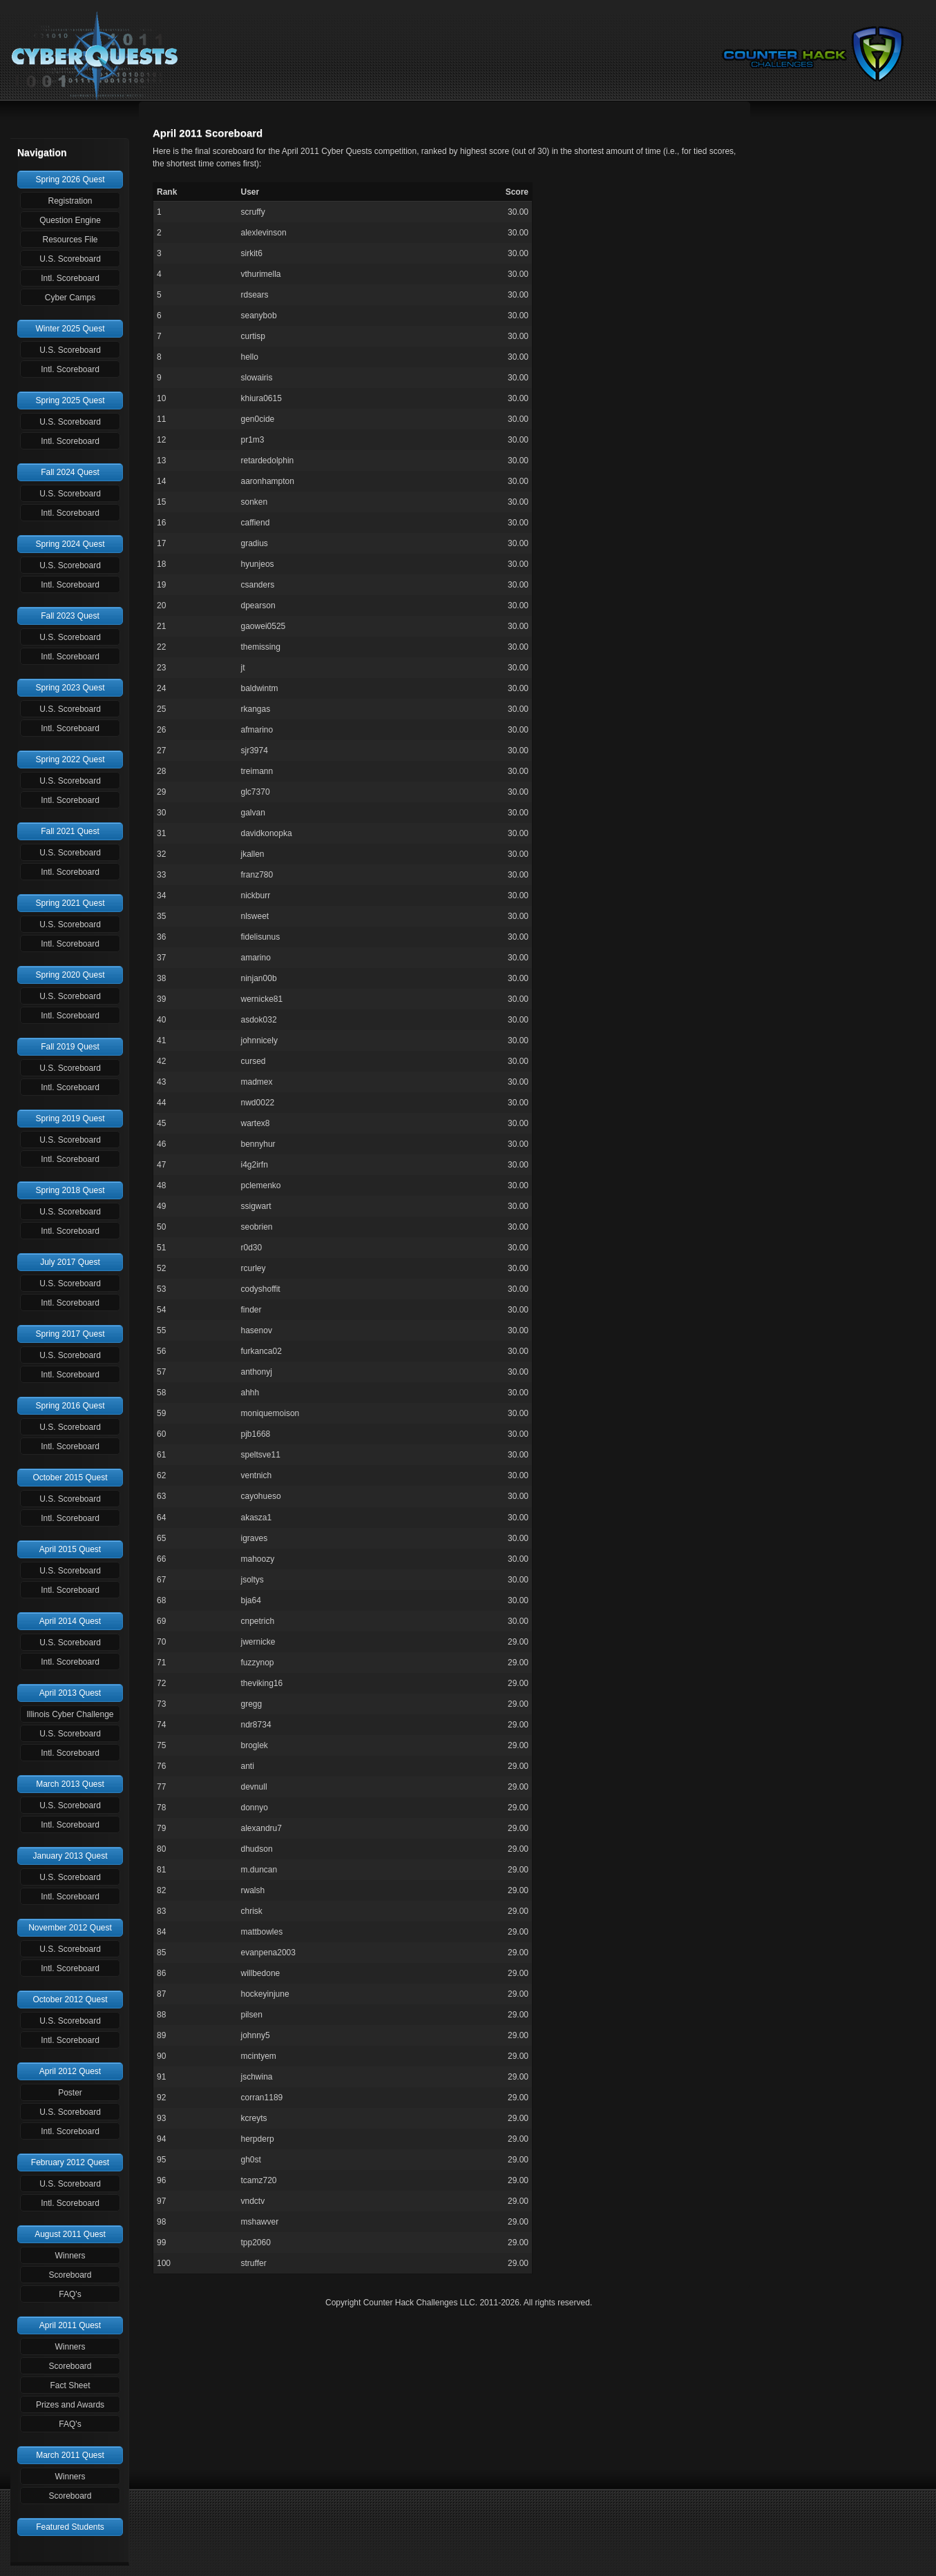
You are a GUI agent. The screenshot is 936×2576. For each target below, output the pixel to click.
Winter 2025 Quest (69, 328)
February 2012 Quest (70, 2162)
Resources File (69, 239)
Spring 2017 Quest (69, 1334)
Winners (70, 2255)
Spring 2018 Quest (69, 1190)
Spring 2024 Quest (69, 544)
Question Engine (70, 220)
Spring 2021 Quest (69, 903)
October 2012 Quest (69, 1999)
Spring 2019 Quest (69, 1118)
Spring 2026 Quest (69, 179)
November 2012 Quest (70, 1928)
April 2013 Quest (70, 1693)
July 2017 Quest (70, 1262)
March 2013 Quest (70, 1784)
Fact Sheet (70, 2385)
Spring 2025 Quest (69, 400)
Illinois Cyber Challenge (69, 1714)
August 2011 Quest (70, 2234)
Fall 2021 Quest (70, 831)
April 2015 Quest (70, 1549)
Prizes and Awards (70, 2405)
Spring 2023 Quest (69, 688)
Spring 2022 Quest (69, 759)
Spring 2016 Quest (69, 1406)
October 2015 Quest (69, 1477)
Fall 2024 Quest (70, 472)
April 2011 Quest (70, 2325)
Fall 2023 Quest (70, 616)
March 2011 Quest (70, 2455)
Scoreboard (69, 2275)
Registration (70, 201)
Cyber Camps (70, 297)
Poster (70, 2093)
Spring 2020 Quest (69, 975)
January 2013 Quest (69, 1856)
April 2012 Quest (70, 2071)
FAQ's (70, 2294)
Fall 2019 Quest (70, 1047)
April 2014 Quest (70, 1621)
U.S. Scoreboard (70, 259)
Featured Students (70, 2527)
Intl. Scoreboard (70, 278)
